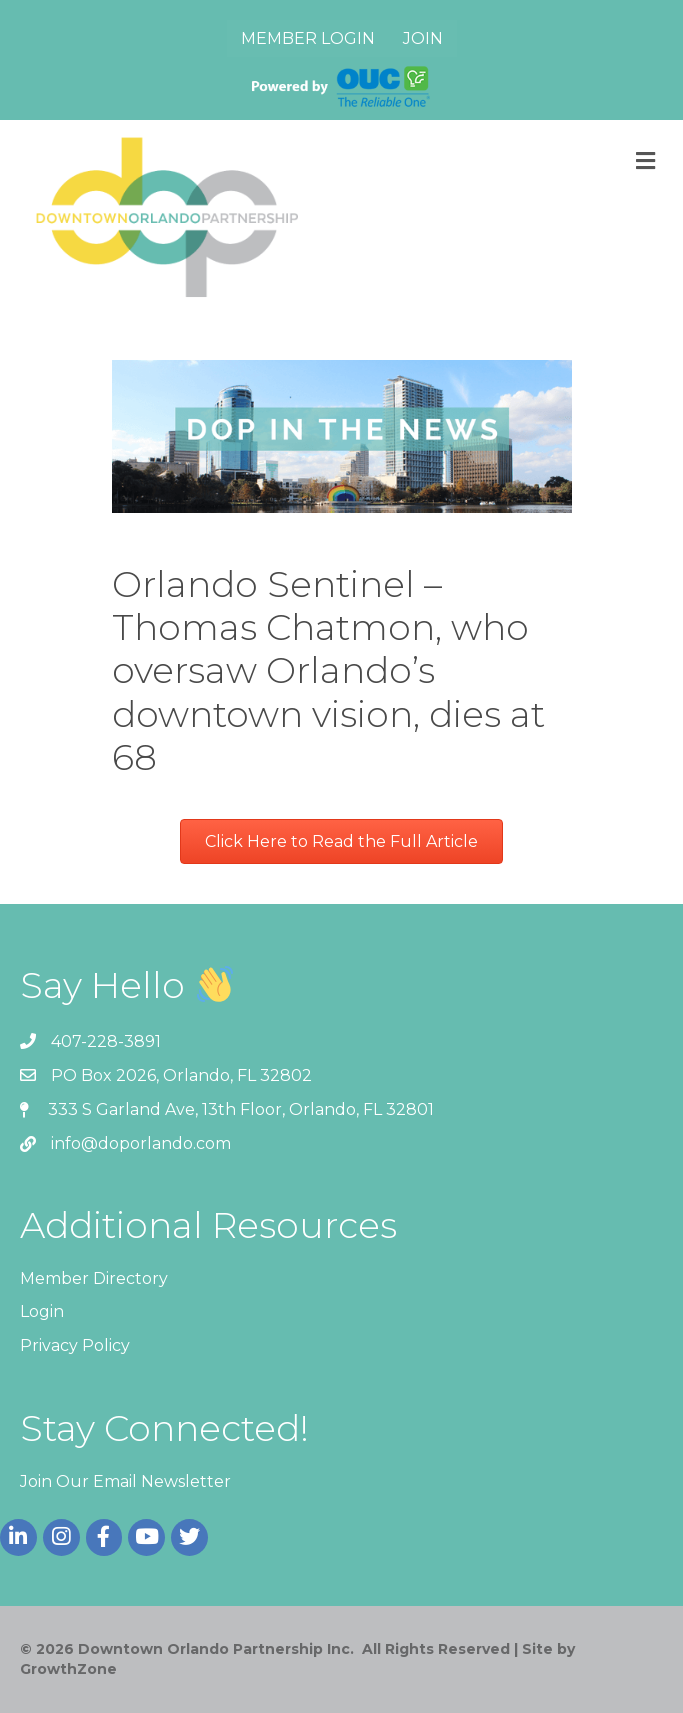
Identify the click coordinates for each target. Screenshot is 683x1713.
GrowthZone (68, 1669)
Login (42, 1311)
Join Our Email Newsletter (125, 1481)
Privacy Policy (75, 1345)
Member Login (308, 38)
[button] (341, 841)
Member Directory (94, 1278)
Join (423, 38)
